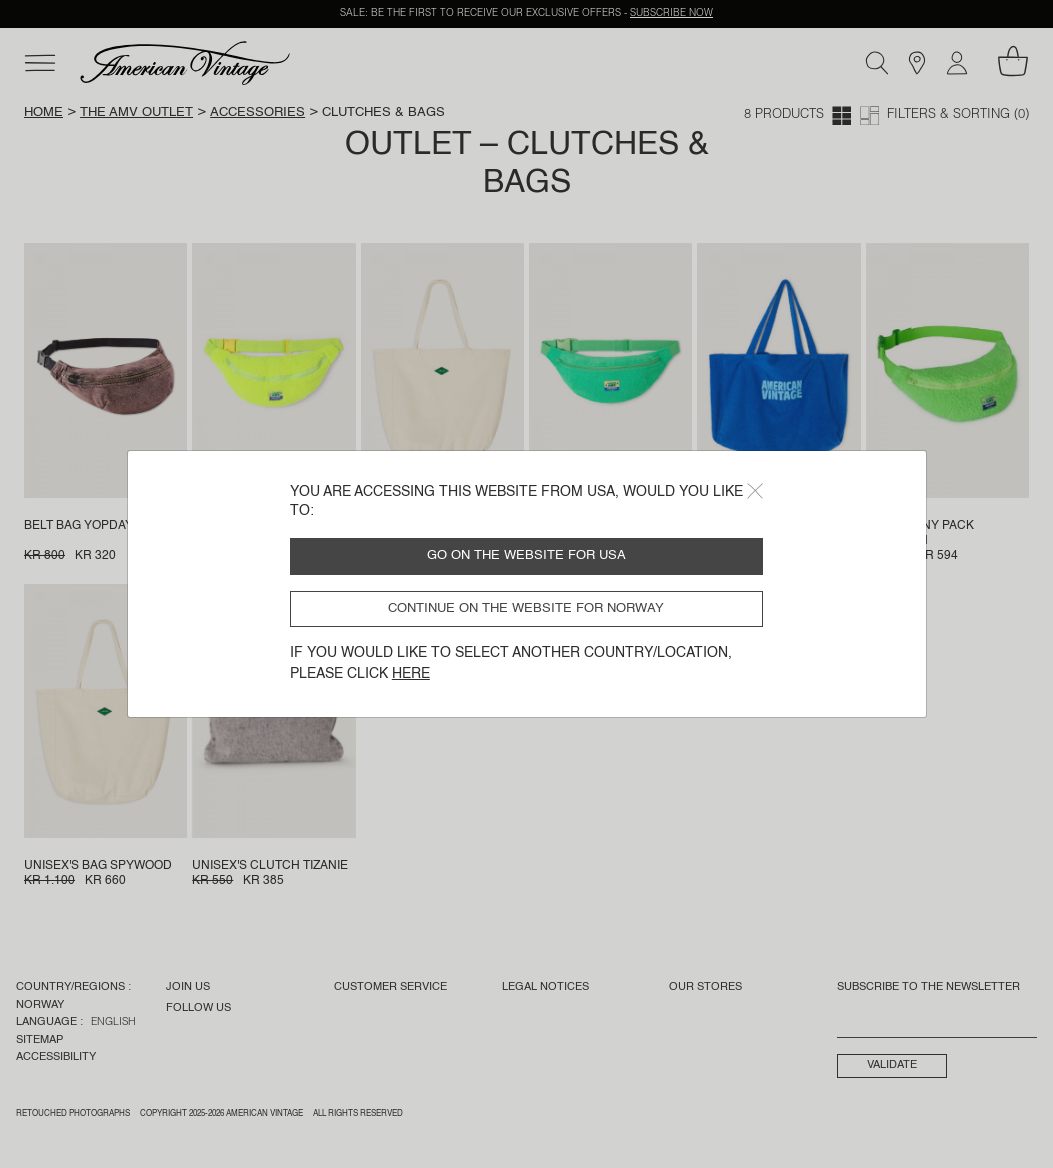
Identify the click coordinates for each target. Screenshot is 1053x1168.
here (411, 674)
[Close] (755, 491)
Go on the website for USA (526, 555)
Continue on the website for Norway (526, 608)
